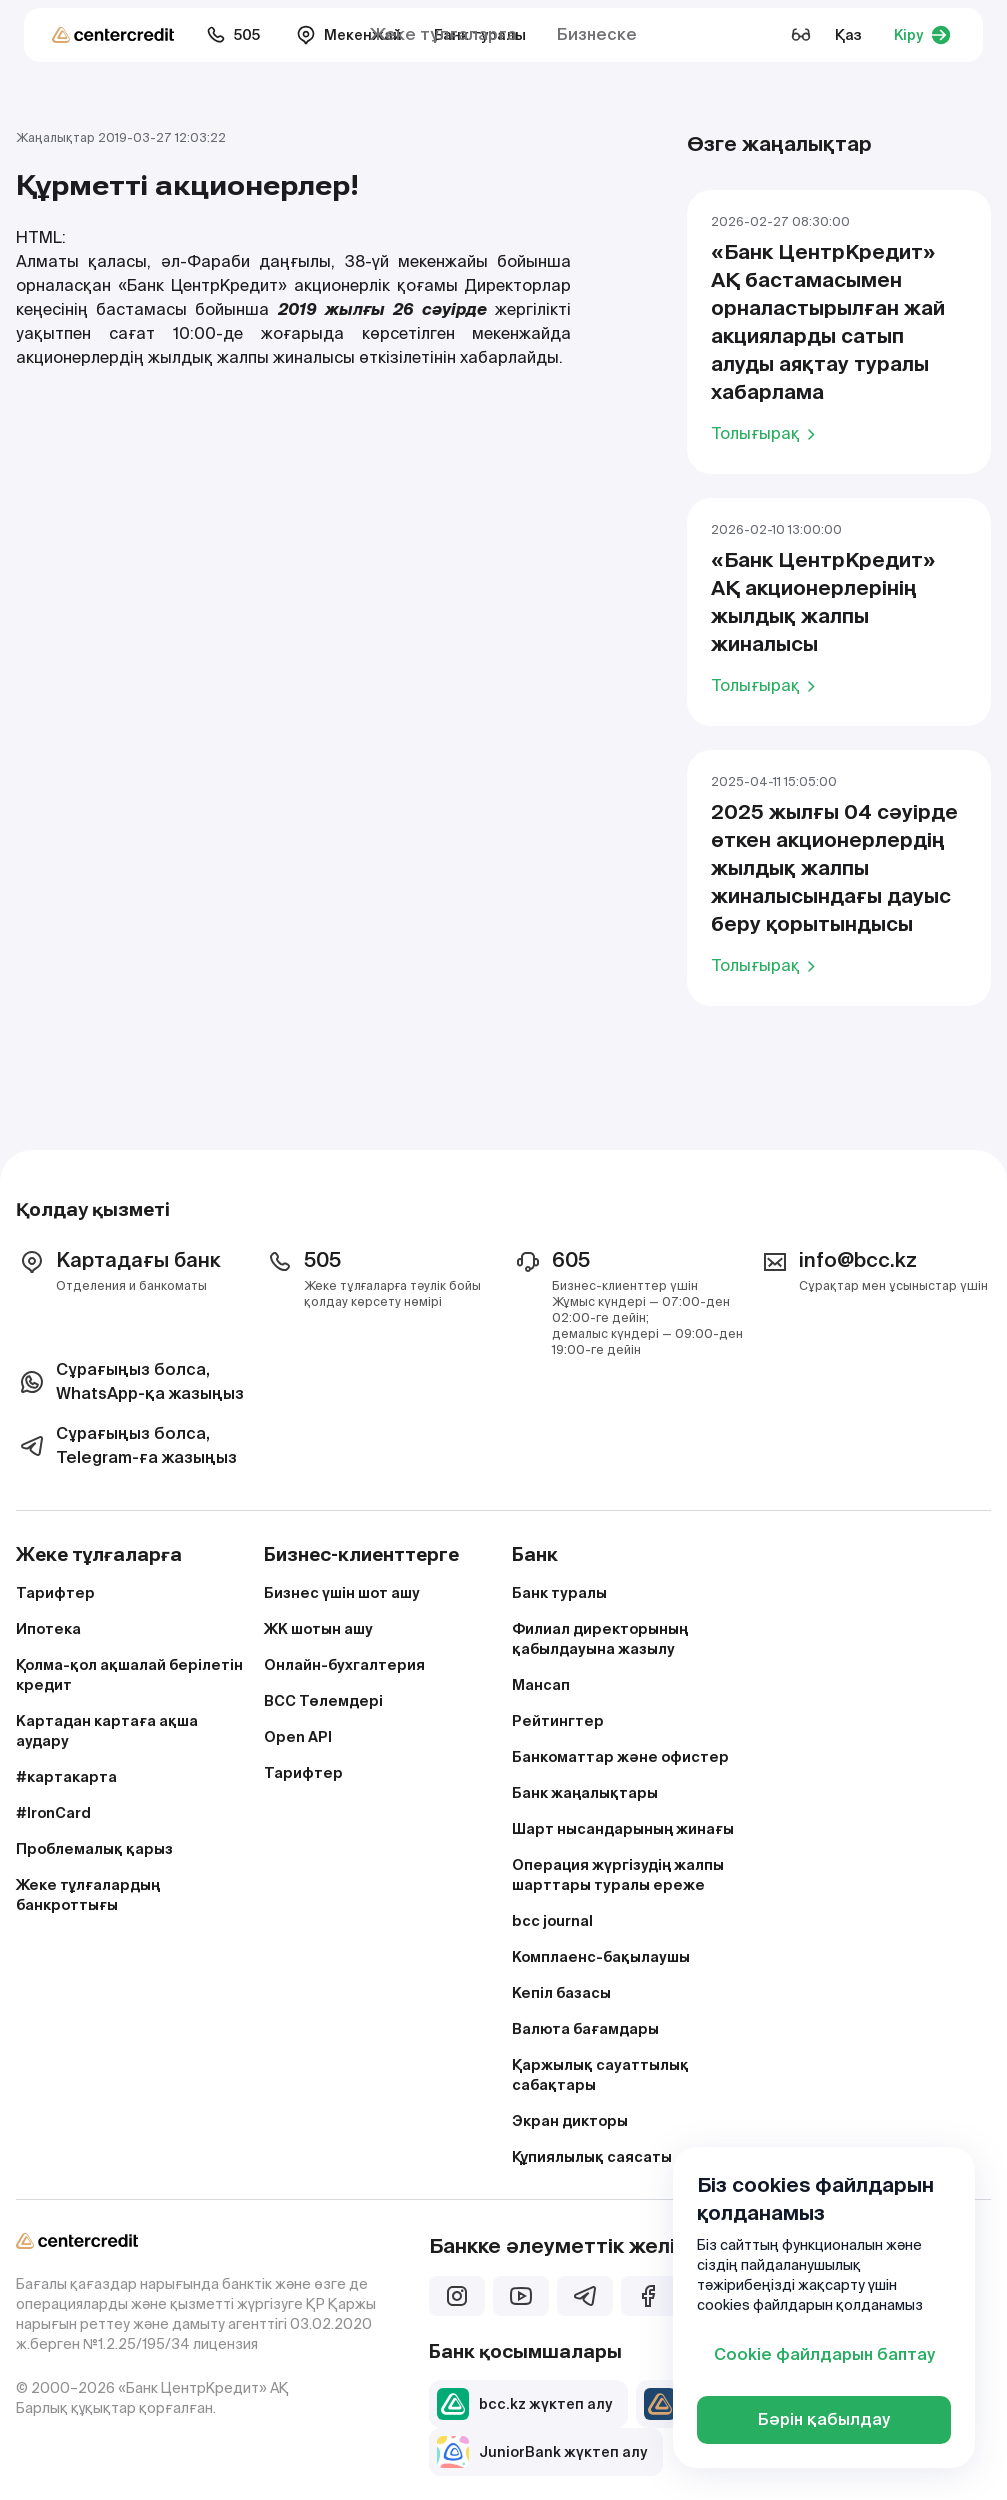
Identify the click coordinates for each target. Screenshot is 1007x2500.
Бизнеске (597, 34)
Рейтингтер (558, 1721)
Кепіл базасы (561, 1993)
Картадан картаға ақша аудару (107, 1731)
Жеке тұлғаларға (443, 34)
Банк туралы (559, 1593)
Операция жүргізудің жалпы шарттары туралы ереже (618, 1875)
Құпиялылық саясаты (592, 2157)
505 (233, 35)
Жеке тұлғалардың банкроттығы (88, 1895)
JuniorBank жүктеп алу (542, 2452)
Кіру (922, 35)
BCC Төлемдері (323, 1701)
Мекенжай (349, 35)
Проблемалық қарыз (94, 1849)
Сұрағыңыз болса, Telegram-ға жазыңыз (126, 1445)
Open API (298, 1737)
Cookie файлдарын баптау (824, 2354)
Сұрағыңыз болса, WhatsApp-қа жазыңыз (130, 1381)
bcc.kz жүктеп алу (524, 2404)
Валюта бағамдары (585, 2029)
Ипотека (48, 1629)
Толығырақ (766, 433)
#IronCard (53, 1813)
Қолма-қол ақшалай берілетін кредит (129, 1675)
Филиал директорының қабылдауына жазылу (600, 1639)
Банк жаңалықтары (585, 1793)
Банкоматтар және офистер (620, 1757)
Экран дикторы (570, 2121)
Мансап (541, 1685)
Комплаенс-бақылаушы (601, 1957)
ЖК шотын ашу (318, 1629)
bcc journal (552, 1921)
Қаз (848, 35)
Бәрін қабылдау (824, 2419)
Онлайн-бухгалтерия (344, 1665)
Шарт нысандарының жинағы (623, 1829)
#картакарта (66, 1777)
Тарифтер (55, 1593)
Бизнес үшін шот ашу (342, 1593)
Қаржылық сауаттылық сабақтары (600, 2075)
